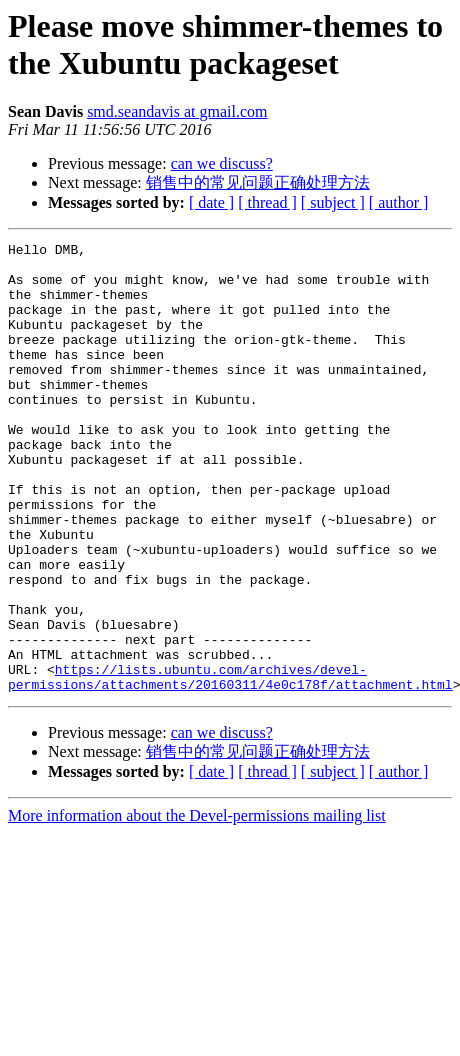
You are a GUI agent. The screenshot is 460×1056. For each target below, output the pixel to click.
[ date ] (211, 202)
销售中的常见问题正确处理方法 (258, 182)
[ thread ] (267, 202)
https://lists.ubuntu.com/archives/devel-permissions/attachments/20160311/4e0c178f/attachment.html (230, 765)
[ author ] (399, 202)
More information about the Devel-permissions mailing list (197, 905)
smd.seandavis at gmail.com (177, 111)
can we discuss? (222, 163)
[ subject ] (333, 202)
